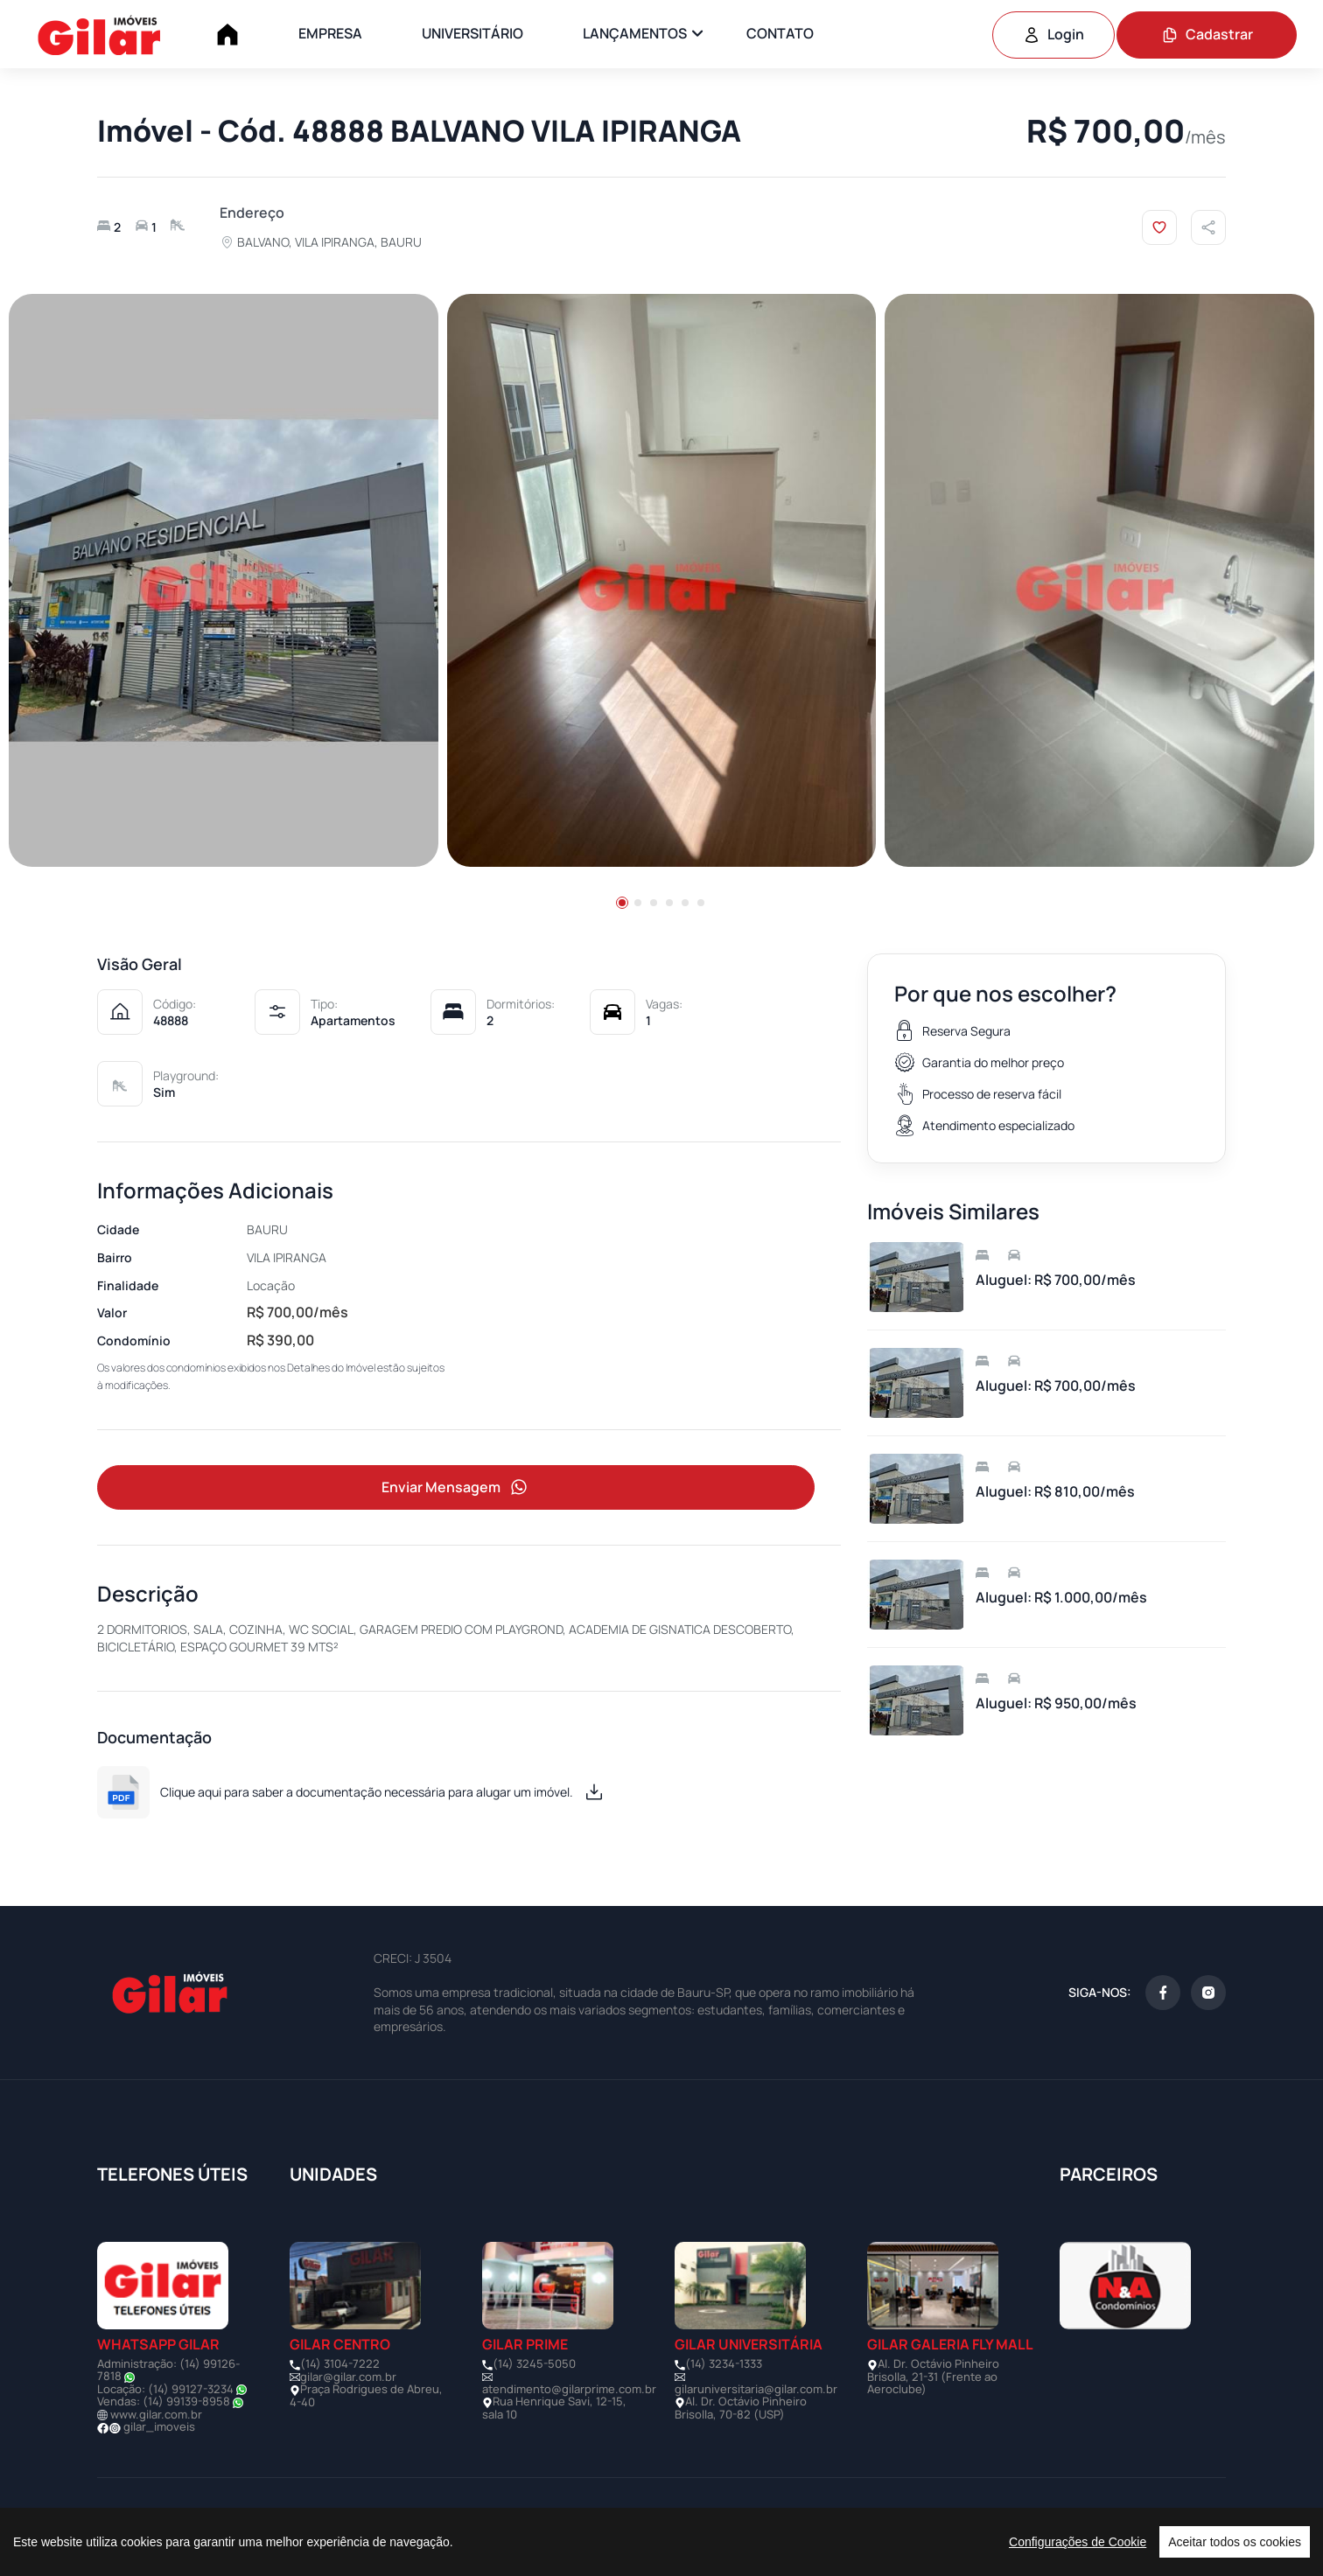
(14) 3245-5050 (534, 2366)
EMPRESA (330, 33)
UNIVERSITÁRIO (472, 33)
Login (1053, 34)
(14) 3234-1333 (723, 2366)
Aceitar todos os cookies (1234, 2542)
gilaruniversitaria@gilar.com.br (756, 2391)
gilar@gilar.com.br (348, 2378)
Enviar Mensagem (456, 1488)
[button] (622, 902)
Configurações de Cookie (1077, 2542)
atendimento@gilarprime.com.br (569, 2391)
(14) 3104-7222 (340, 2366)
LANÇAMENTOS (635, 33)
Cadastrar (1207, 34)
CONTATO (780, 33)
